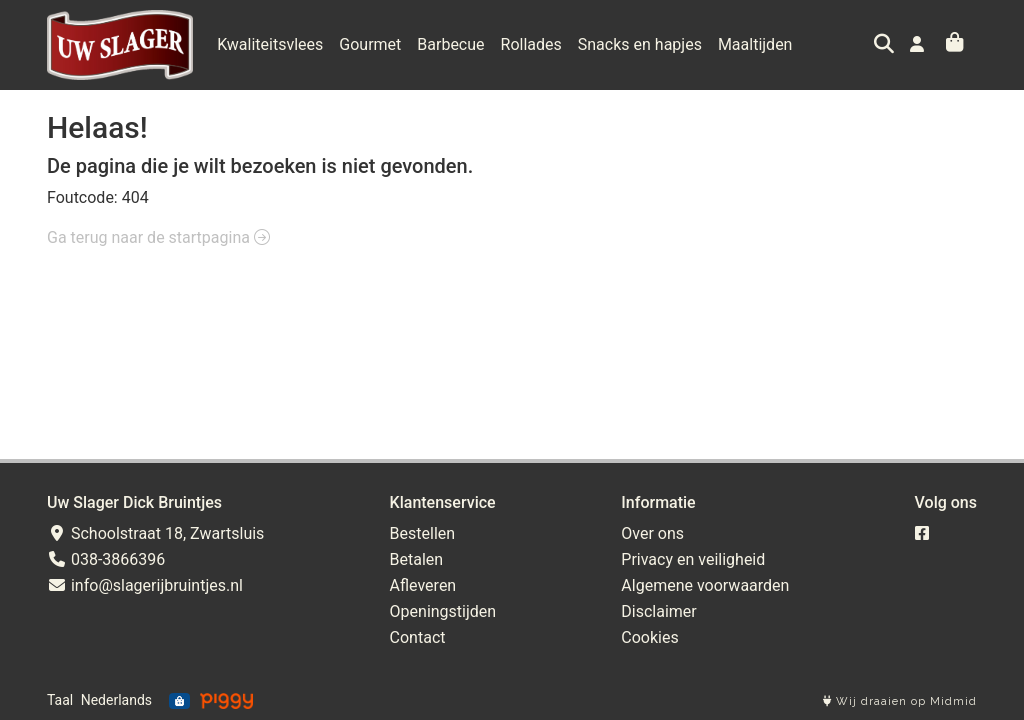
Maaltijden (755, 44)
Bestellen (423, 533)
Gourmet (370, 44)
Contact (418, 637)
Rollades (531, 44)
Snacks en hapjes (640, 44)
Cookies (649, 637)
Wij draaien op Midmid (900, 701)
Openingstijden (443, 611)
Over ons (652, 533)
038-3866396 (106, 559)
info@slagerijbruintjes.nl (145, 585)
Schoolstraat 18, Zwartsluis (155, 533)
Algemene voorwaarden (705, 585)
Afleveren (423, 585)
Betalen (417, 559)
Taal (60, 700)
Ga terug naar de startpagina (158, 237)
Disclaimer (658, 611)
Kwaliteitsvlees (270, 44)
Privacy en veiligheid (693, 559)
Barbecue (450, 44)
